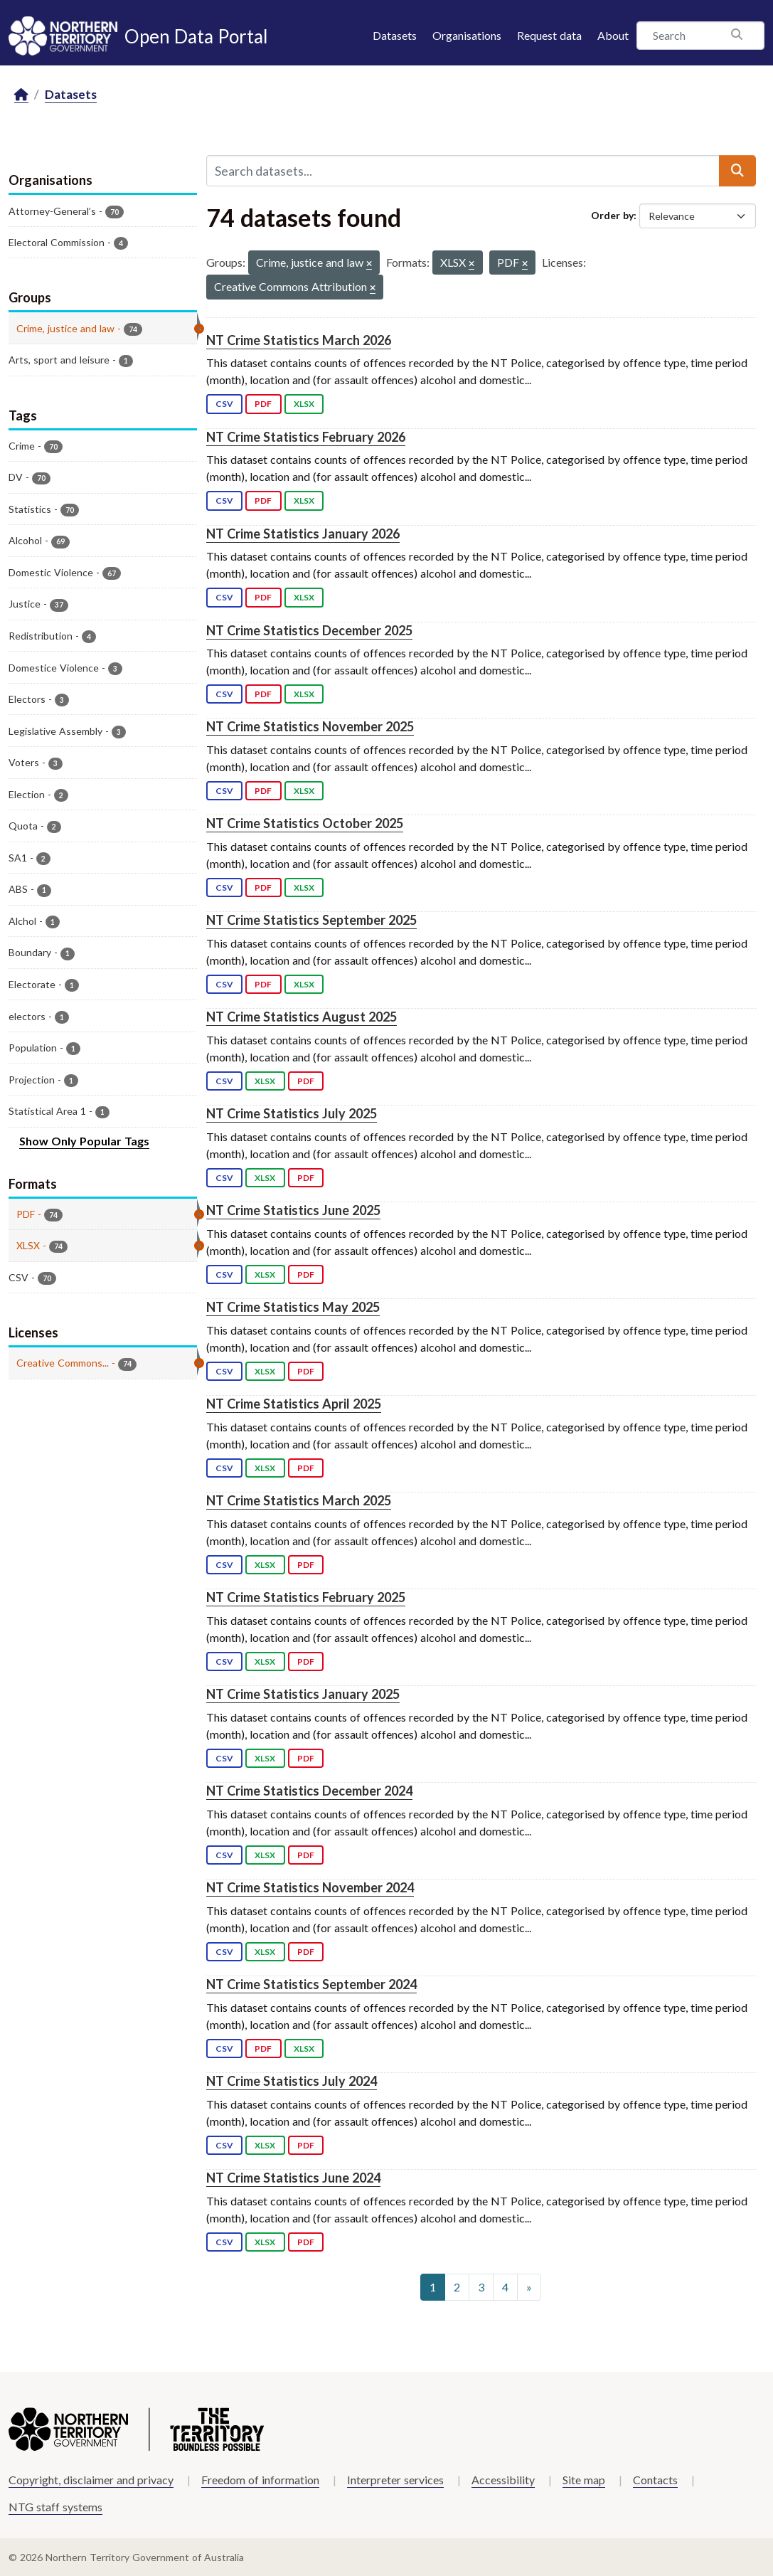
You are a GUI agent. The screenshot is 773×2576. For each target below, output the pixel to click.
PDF (263, 403)
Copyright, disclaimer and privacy (91, 2479)
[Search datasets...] (463, 170)
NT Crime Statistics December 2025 (309, 630)
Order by (612, 215)
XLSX (304, 403)
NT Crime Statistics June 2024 (293, 2177)
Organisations (466, 35)
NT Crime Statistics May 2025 (293, 1307)
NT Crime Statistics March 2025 (298, 1500)
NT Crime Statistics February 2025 (305, 1597)
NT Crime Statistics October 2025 (304, 823)
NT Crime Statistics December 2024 (309, 1790)
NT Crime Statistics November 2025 (310, 726)
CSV (224, 403)
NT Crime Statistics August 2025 (301, 1016)
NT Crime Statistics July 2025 (291, 1113)
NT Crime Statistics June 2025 (293, 1210)
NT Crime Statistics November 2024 (310, 1887)
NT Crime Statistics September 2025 (311, 920)
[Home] (21, 95)
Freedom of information (260, 2479)
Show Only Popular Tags (84, 1140)
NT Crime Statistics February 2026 (305, 437)
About (613, 35)
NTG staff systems (55, 2506)
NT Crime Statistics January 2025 (303, 1694)
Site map (584, 2479)
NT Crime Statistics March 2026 (298, 340)
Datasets (395, 35)
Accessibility (503, 2479)
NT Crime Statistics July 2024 (291, 2081)
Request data (549, 35)
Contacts (655, 2479)
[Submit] (737, 170)
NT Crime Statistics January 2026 (303, 533)
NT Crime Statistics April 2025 (293, 1403)
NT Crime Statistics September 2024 (311, 1984)
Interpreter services (395, 2479)
